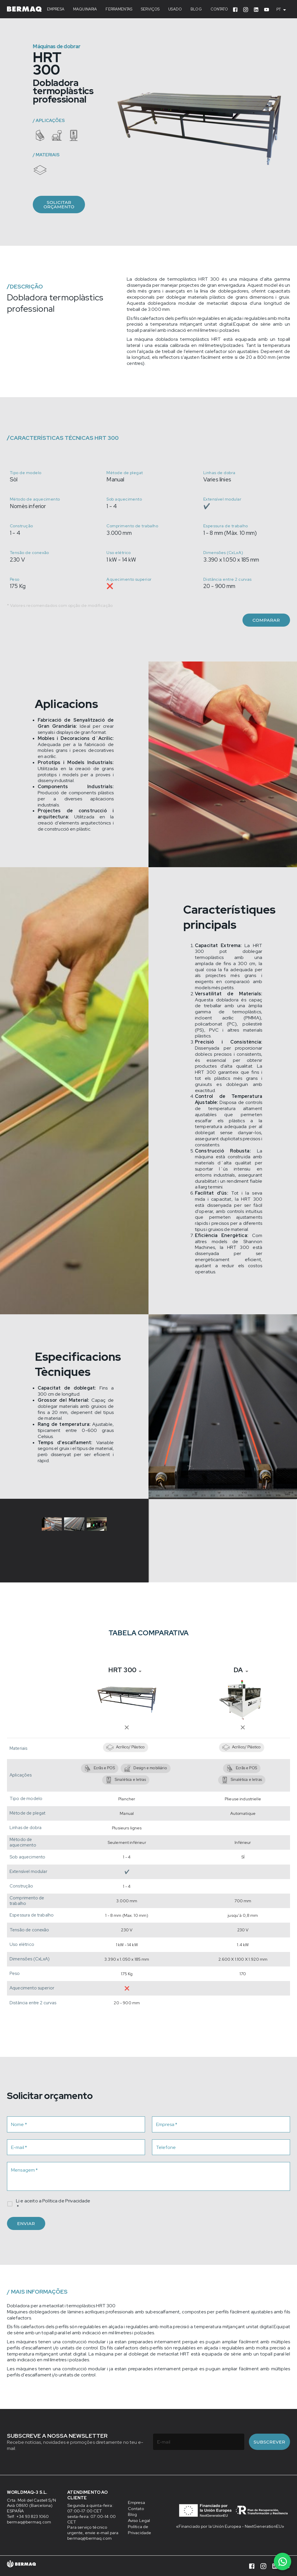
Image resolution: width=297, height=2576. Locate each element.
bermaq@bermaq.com (34, 2522)
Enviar (26, 2223)
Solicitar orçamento (59, 204)
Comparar (266, 620)
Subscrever (269, 2442)
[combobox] (283, 9)
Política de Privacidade (66, 2201)
